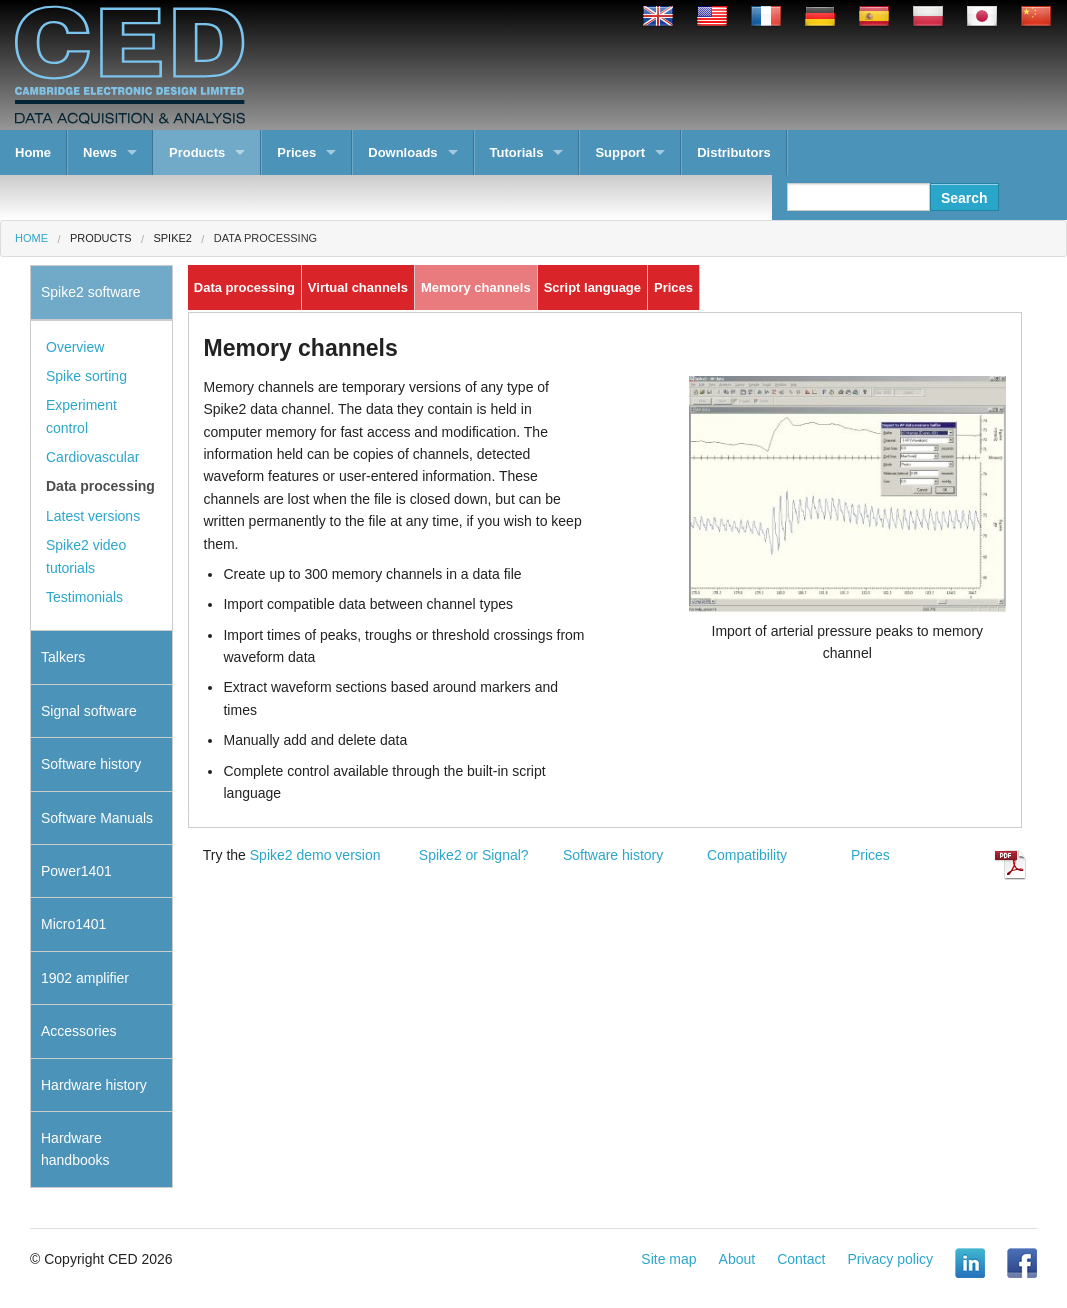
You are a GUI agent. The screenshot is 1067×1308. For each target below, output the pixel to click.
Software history (613, 855)
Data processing (265, 238)
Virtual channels (358, 287)
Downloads (402, 152)
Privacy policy (890, 1259)
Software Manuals (97, 818)
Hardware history (94, 1085)
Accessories (78, 1031)
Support (620, 152)
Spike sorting (86, 376)
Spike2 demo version (315, 855)
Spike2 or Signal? (474, 855)
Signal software (89, 711)
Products (197, 152)
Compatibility (747, 855)
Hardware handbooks (75, 1149)
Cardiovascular (92, 457)
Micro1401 (73, 924)
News (100, 152)
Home (33, 152)
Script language (592, 287)
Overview (75, 347)
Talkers (63, 657)
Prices (296, 152)
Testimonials (84, 597)
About (737, 1259)
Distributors (734, 152)
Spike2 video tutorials (86, 556)
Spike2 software (91, 292)
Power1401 (76, 871)
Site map (668, 1259)
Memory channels (476, 287)
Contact (801, 1259)
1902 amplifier (85, 978)
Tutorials (517, 152)
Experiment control (81, 416)
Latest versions (93, 516)
